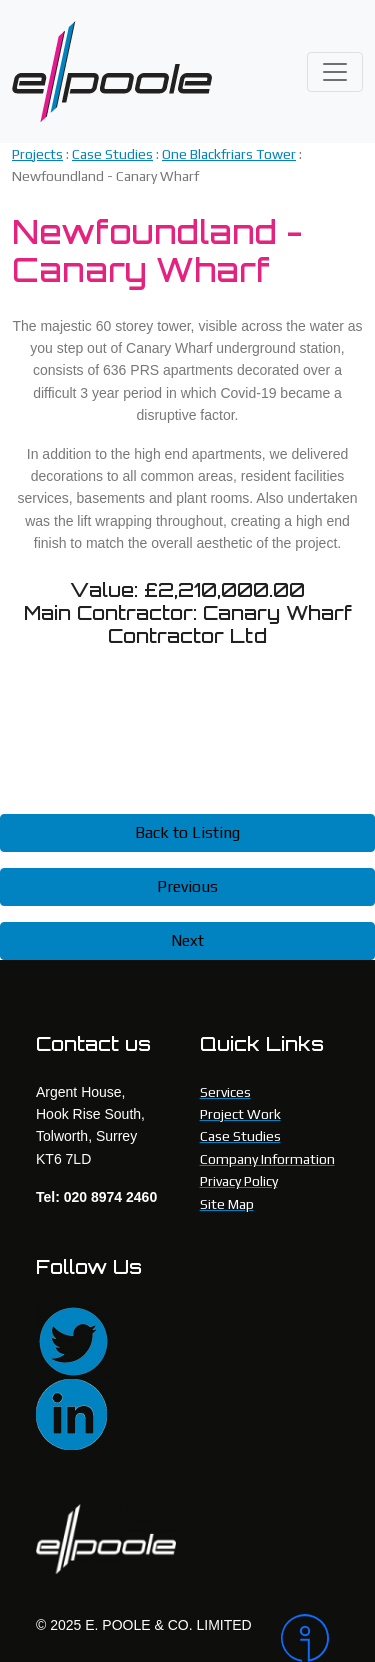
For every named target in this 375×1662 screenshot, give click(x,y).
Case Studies (112, 154)
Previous (187, 886)
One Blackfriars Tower (229, 154)
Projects (37, 154)
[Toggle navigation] (335, 72)
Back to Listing (187, 832)
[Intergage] (310, 1638)
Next (187, 940)
